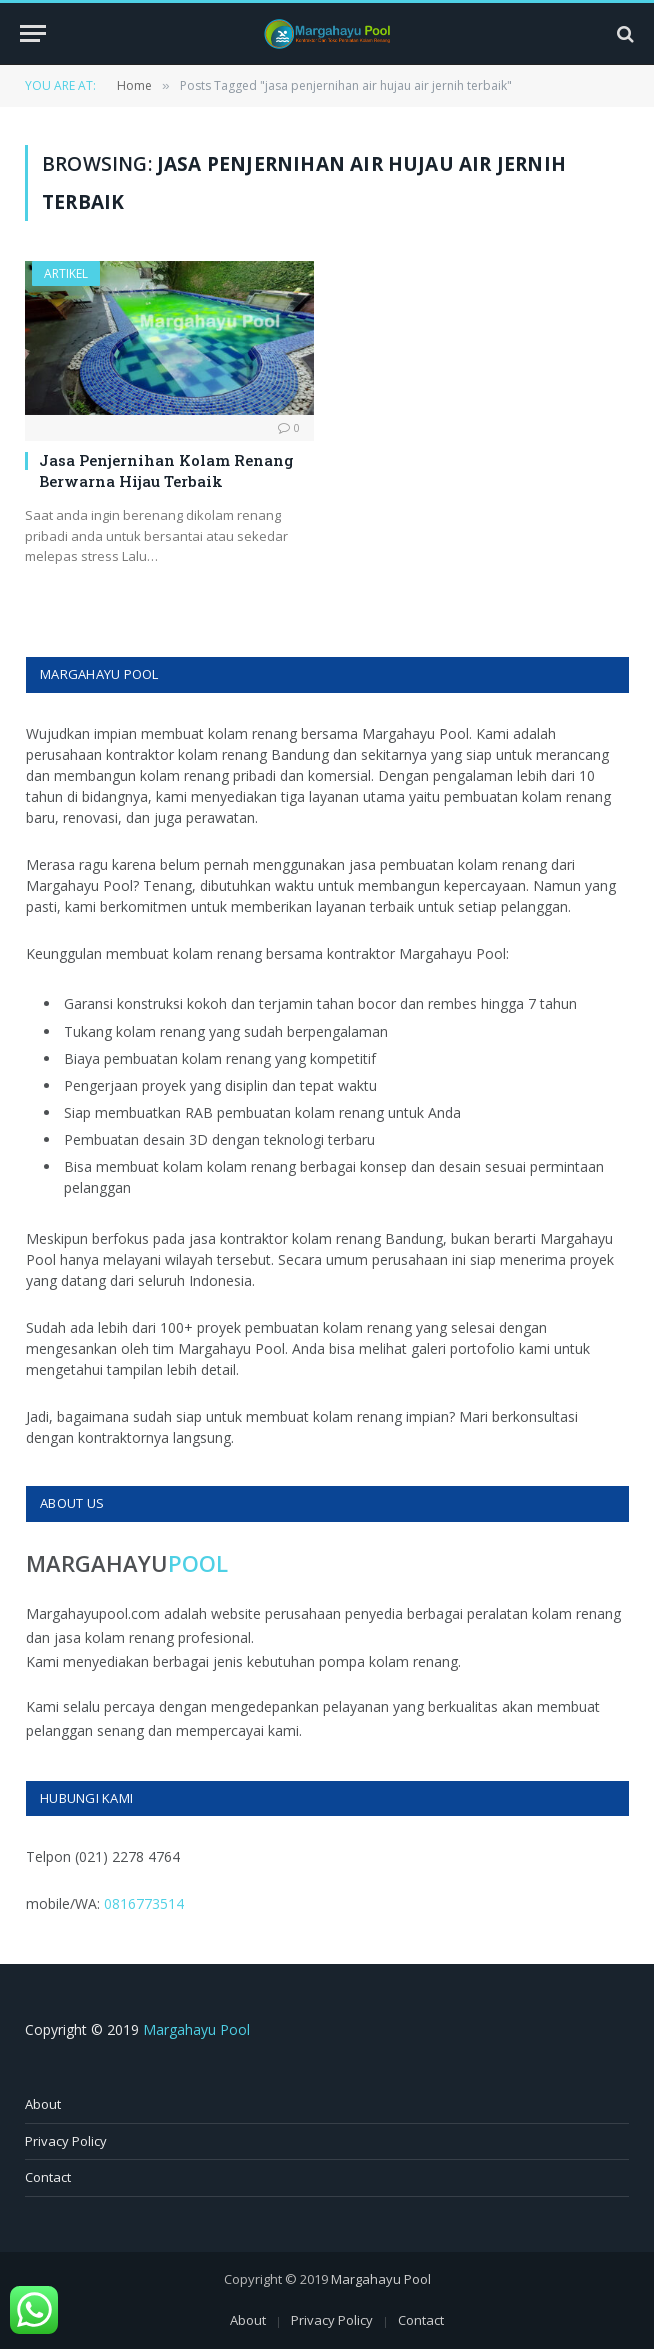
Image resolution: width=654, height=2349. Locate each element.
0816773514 (144, 1903)
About (43, 2104)
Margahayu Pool (196, 2029)
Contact (48, 2177)
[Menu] (33, 33)
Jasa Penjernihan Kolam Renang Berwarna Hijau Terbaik (166, 470)
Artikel (66, 273)
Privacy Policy (66, 2141)
